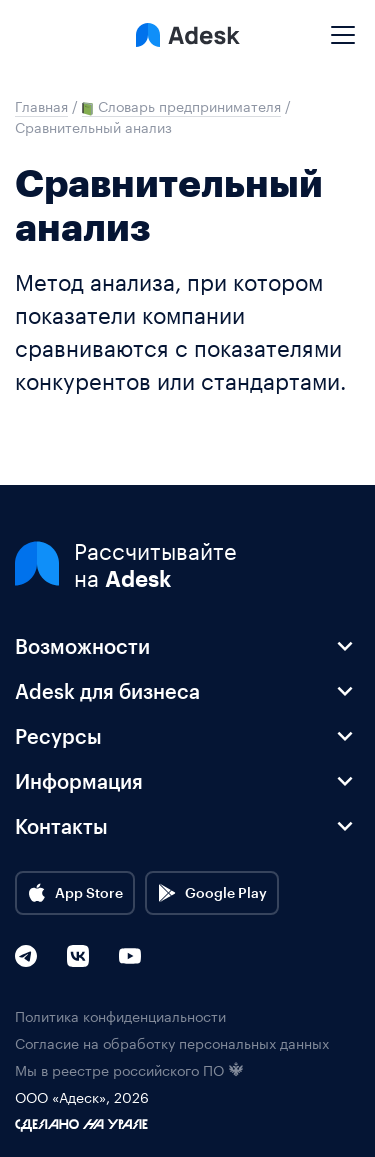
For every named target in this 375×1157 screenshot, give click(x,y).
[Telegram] (26, 956)
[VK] (78, 956)
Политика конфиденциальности (120, 1015)
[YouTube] (130, 956)
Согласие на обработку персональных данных (172, 1042)
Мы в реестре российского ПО (129, 1069)
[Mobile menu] (343, 27)
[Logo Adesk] (188, 35)
